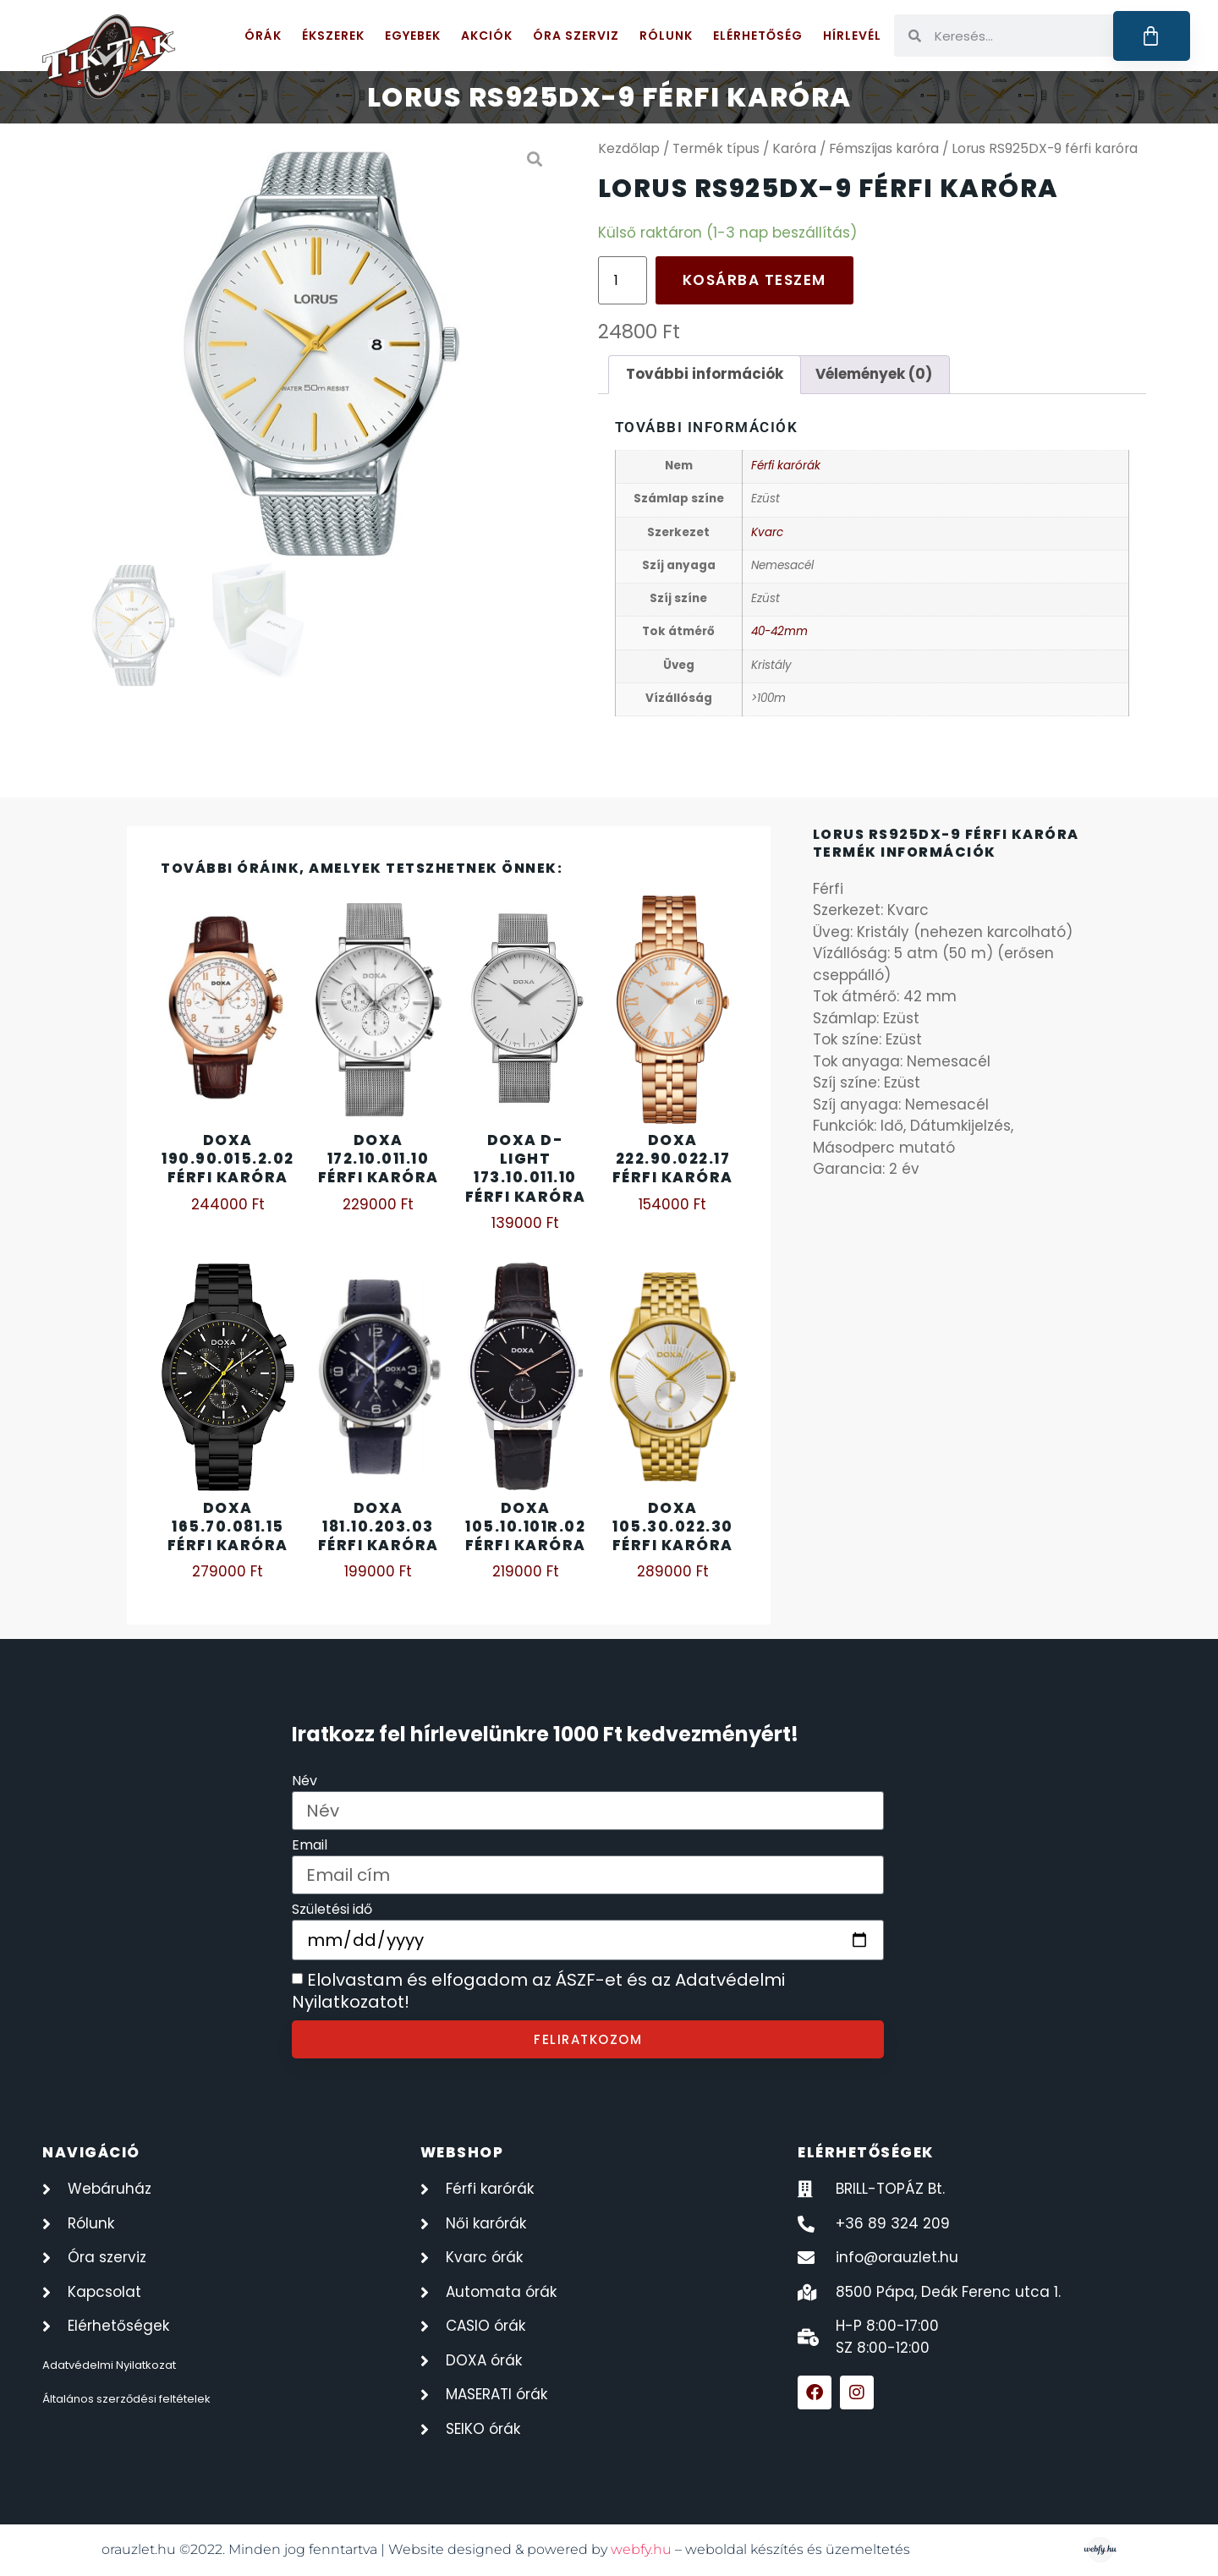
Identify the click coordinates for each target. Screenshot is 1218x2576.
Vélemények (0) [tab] (873, 374)
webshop (462, 2152)
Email (309, 1847)
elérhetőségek (866, 2152)
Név (304, 1782)
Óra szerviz (576, 35)
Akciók (487, 35)
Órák (263, 35)
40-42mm (779, 631)
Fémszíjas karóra (884, 148)
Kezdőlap (629, 148)
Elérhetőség (758, 35)
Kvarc (767, 532)
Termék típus (716, 148)
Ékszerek (333, 35)
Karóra (794, 148)
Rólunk (666, 35)
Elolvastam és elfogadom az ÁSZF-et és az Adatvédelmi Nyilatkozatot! (538, 1991)
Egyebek (413, 35)
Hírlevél (852, 35)
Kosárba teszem (754, 280)
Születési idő (332, 1911)
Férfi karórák (785, 466)
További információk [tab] (704, 374)
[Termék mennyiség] (622, 280)
